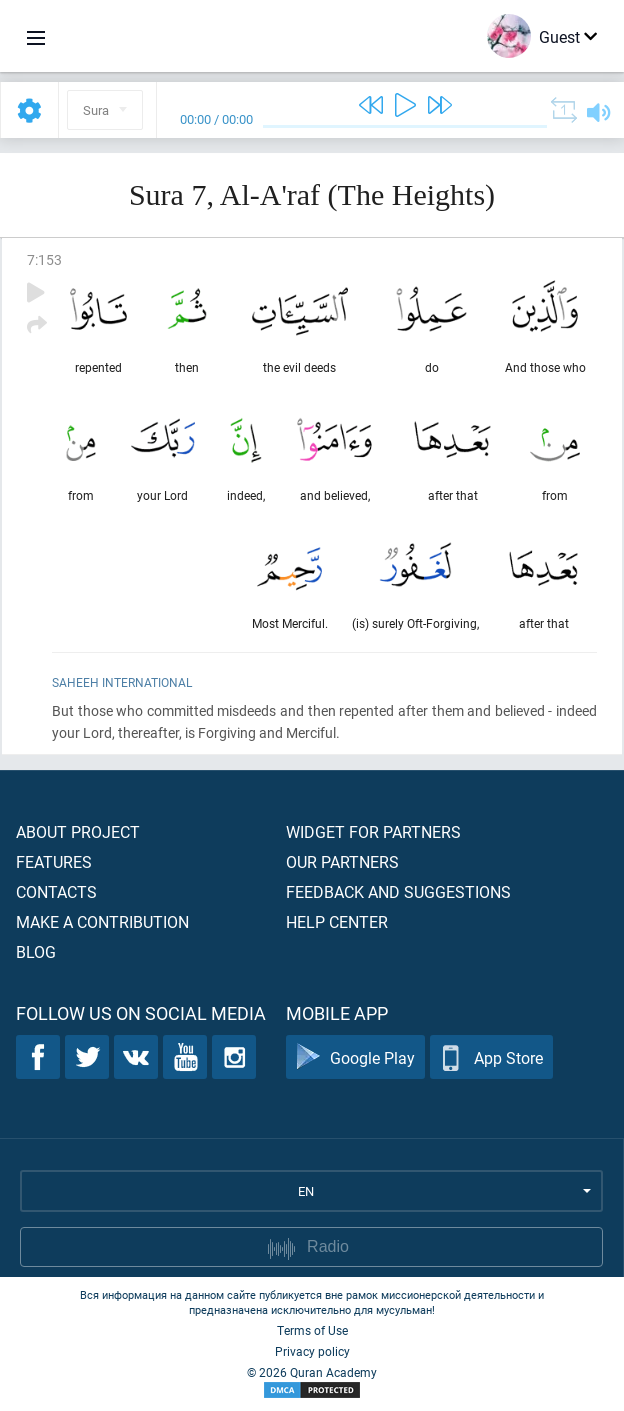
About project (78, 831)
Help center (337, 921)
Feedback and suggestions (398, 891)
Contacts (56, 891)
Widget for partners (373, 831)
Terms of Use (312, 1330)
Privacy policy (312, 1351)
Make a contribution (102, 921)
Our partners (342, 861)
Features (54, 861)
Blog (36, 951)
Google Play (355, 1057)
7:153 (44, 259)
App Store (491, 1057)
